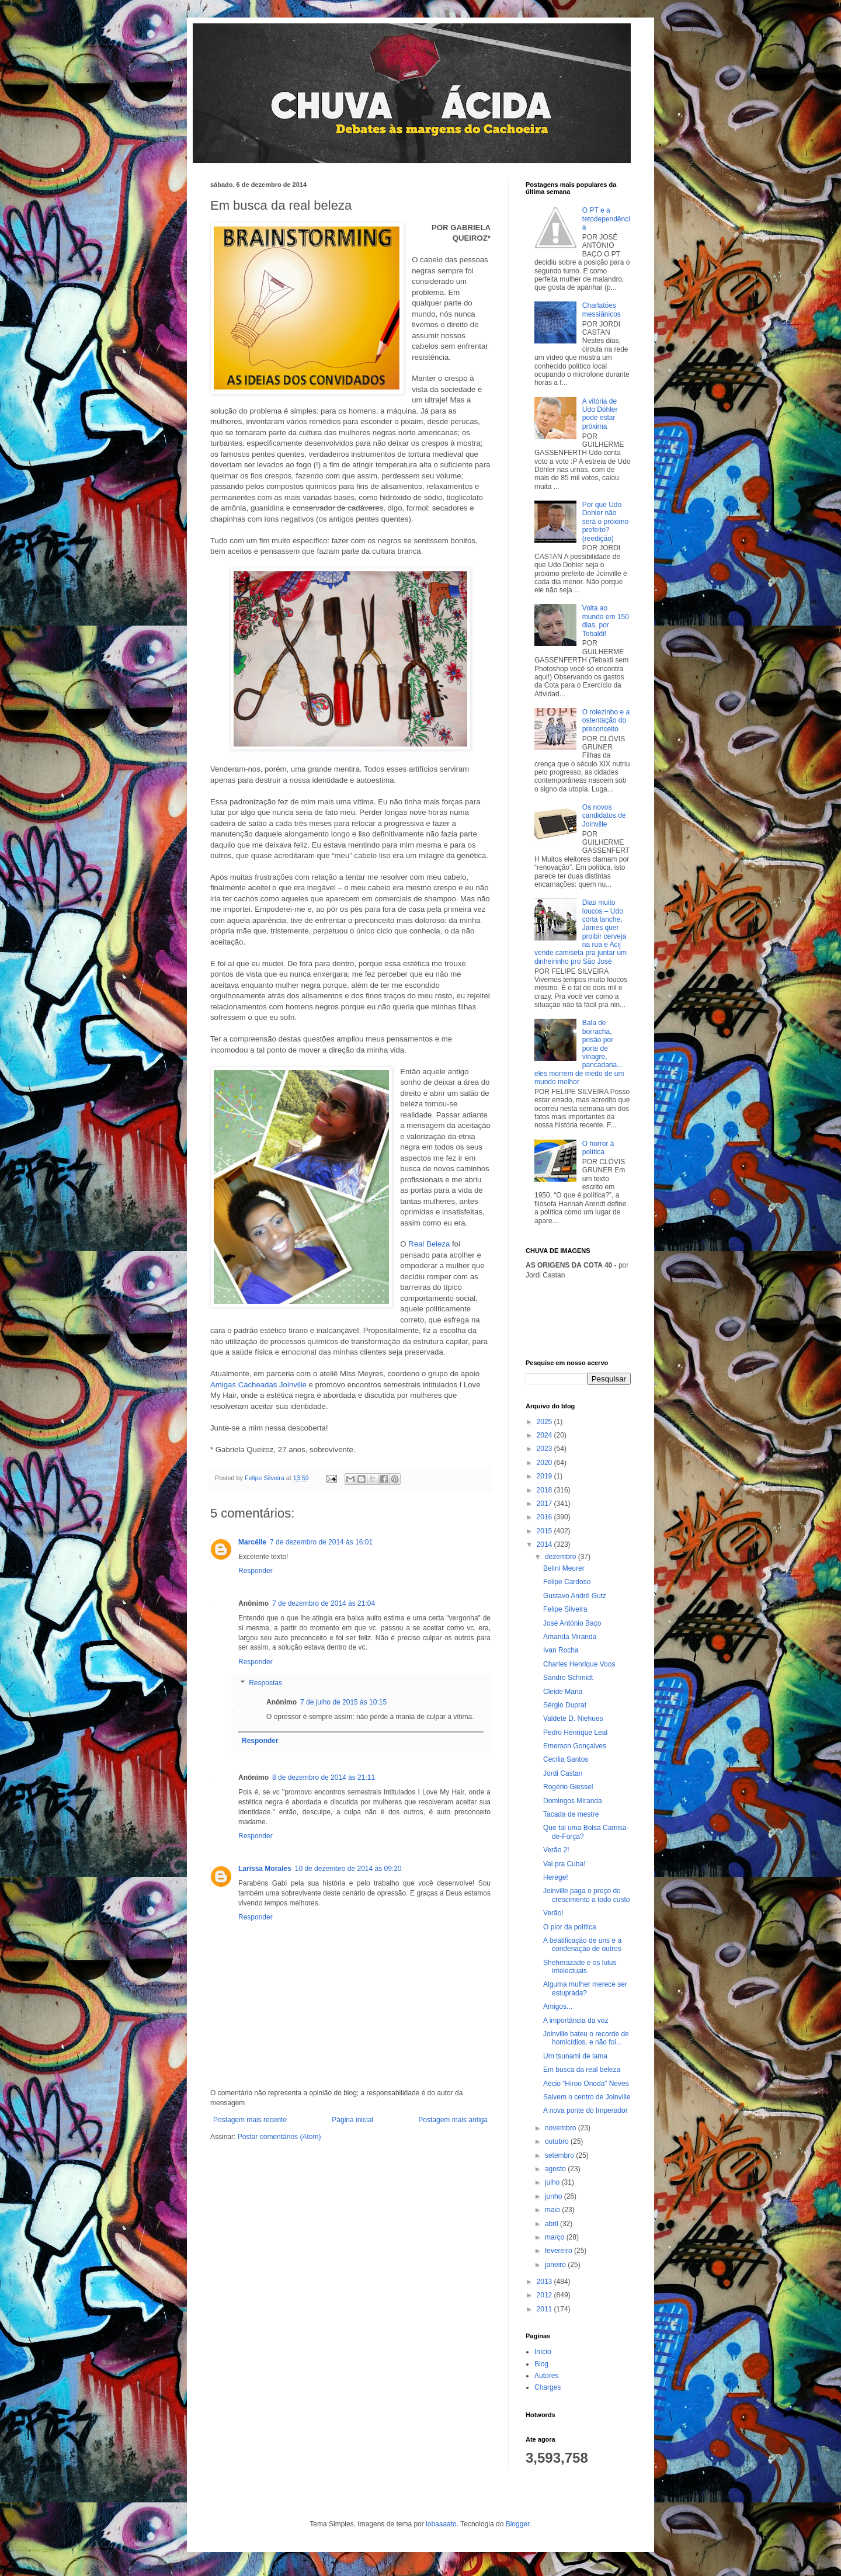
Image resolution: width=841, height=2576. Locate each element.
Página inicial (352, 2120)
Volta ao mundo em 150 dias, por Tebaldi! (605, 620)
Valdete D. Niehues (573, 1718)
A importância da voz (575, 2020)
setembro (560, 2155)
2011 (545, 2309)
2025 (545, 1422)
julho (553, 2182)
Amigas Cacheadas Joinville (259, 1384)
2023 (545, 1449)
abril (552, 2224)
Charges (547, 2387)
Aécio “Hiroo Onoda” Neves (586, 2083)
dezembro (561, 1557)
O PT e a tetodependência (606, 218)
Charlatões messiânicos (601, 309)
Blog (541, 2364)
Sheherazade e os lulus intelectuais (579, 1967)
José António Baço (572, 1623)
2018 (545, 1490)
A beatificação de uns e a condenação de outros (582, 1944)
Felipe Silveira (565, 1609)
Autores (546, 2376)
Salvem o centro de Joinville (586, 2097)
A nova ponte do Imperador (585, 2110)
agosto (556, 2169)
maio (553, 2210)
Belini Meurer (564, 1568)
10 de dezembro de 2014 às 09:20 (348, 1869)
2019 (545, 1476)
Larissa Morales (264, 1869)
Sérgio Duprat (564, 1705)
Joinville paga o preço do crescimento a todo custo (586, 1895)
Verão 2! (556, 1850)
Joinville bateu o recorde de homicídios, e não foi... (586, 2038)
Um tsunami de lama (575, 2056)
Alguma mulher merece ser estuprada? (585, 1988)
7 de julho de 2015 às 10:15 (343, 1702)
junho (554, 2196)
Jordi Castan (562, 1773)
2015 (545, 1531)
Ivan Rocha (561, 1650)
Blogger (518, 2524)
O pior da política (569, 1927)
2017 (545, 1503)
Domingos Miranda (572, 1801)
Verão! (553, 1913)
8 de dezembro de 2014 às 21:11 (323, 1777)
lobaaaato (441, 2524)
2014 (545, 1544)
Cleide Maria (562, 1692)
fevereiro (559, 2251)
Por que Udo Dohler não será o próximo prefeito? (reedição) (605, 522)
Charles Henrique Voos (579, 1664)
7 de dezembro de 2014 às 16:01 (321, 1542)
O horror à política (598, 1148)
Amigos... (557, 2006)
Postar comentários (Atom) (279, 2137)
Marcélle (252, 1542)
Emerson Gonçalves (574, 1746)
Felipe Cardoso (566, 1582)
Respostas (265, 1683)
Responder (255, 1571)
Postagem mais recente (250, 2120)
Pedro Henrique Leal (575, 1732)
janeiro (556, 2265)
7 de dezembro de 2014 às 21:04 (323, 1603)
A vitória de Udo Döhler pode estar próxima (600, 414)
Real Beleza (429, 1244)
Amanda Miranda (569, 1637)
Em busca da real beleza (581, 2069)
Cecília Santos (565, 1759)
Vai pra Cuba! (564, 1864)
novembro (561, 2128)
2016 (545, 1517)
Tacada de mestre (571, 1814)
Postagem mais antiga (453, 2120)
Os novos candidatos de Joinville (604, 815)
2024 (545, 1435)
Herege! (555, 1877)
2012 (545, 2295)
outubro (558, 2141)
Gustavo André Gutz (574, 1596)
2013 (545, 2282)
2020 (545, 1463)
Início (542, 2352)
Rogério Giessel (568, 1787)
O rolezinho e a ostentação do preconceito (606, 720)
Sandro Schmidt (568, 1678)
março (556, 2237)
